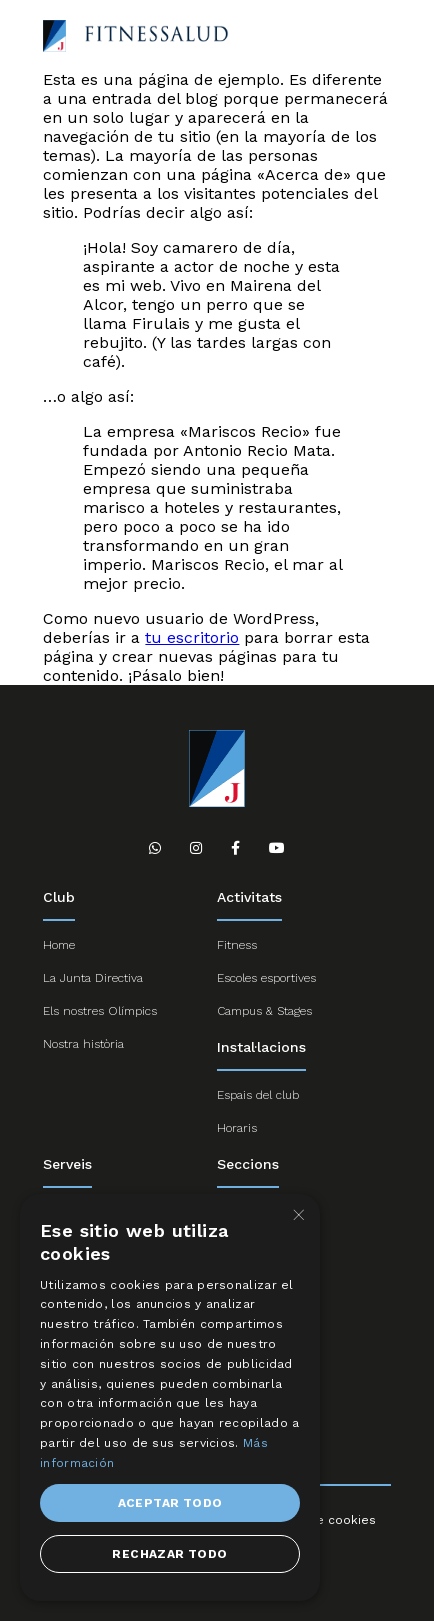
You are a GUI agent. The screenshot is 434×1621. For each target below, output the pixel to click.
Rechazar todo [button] (169, 1554)
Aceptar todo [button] (170, 1503)
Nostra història (83, 1044)
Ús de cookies (332, 1520)
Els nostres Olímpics (100, 1011)
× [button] (297, 1215)
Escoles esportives (266, 978)
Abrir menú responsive (375, 37)
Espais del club (258, 1095)
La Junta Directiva (93, 978)
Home (59, 945)
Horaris (237, 1128)
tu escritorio (192, 637)
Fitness (237, 945)
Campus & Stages (264, 1011)
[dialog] (170, 1397)
